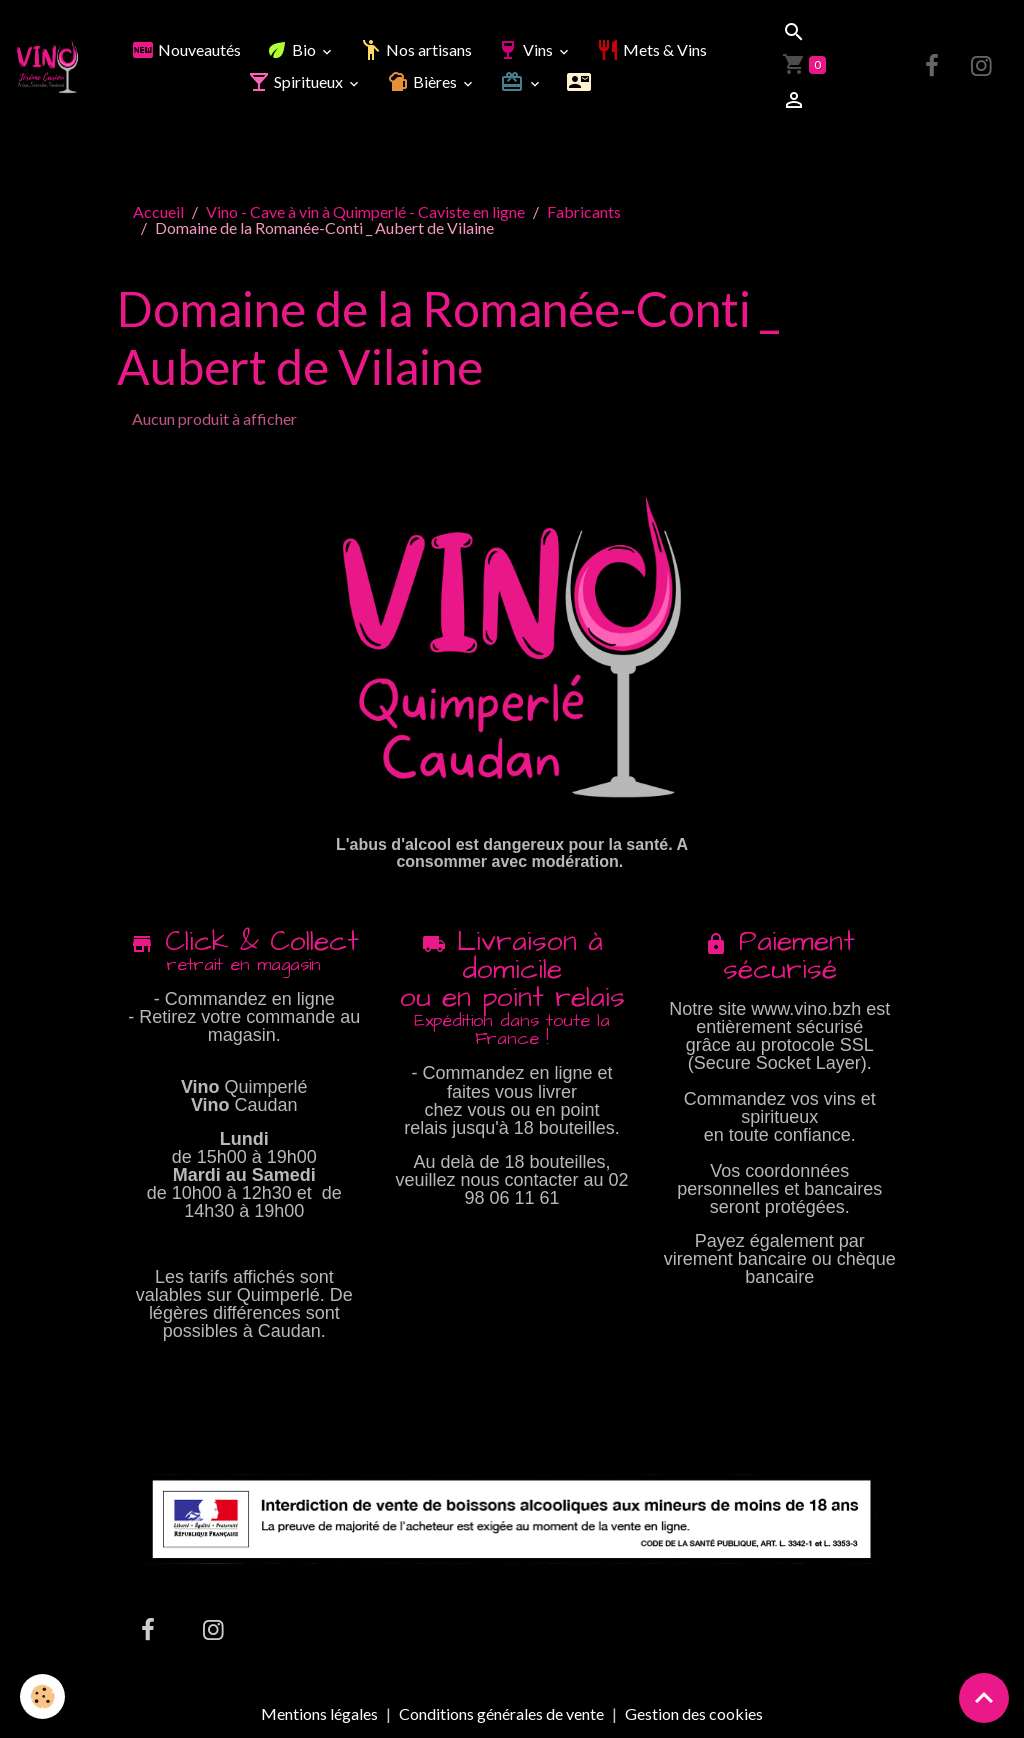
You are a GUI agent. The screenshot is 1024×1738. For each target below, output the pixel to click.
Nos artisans (415, 49)
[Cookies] (42, 1696)
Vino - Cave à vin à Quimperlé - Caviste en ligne (365, 211)
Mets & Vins (651, 49)
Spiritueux (296, 81)
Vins (526, 49)
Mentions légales (319, 1713)
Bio (292, 49)
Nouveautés (186, 49)
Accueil (158, 211)
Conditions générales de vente (501, 1713)
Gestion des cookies (694, 1714)
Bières (423, 81)
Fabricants (584, 211)
